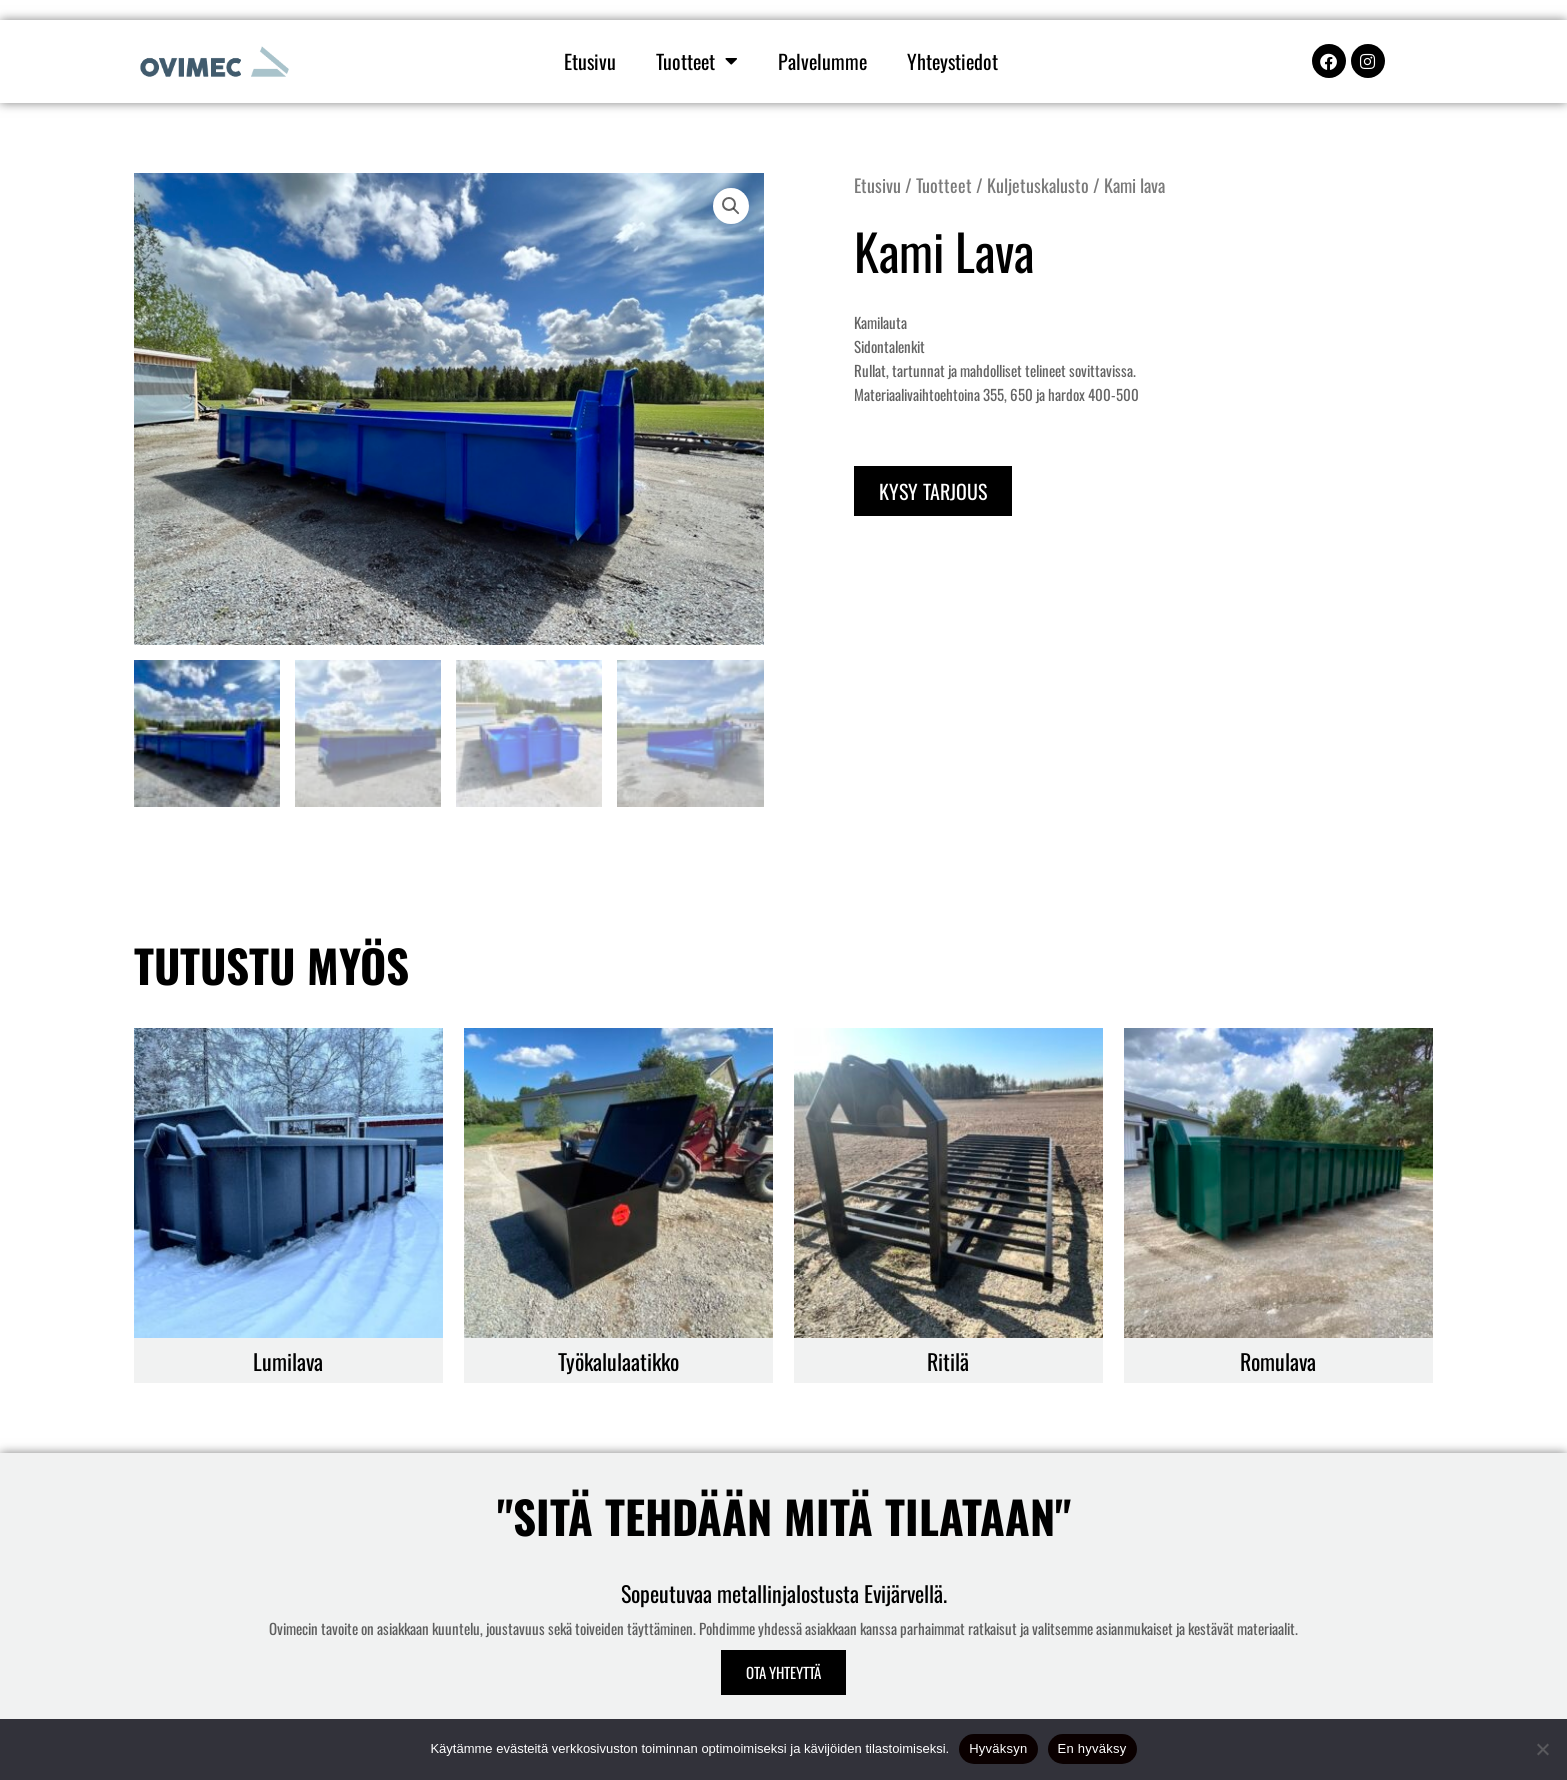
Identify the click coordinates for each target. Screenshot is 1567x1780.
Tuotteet (697, 61)
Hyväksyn (998, 1748)
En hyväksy (1092, 1748)
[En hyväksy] (1542, 1749)
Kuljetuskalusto (1038, 185)
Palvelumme (822, 61)
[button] (731, 206)
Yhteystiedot (952, 61)
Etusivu (590, 61)
